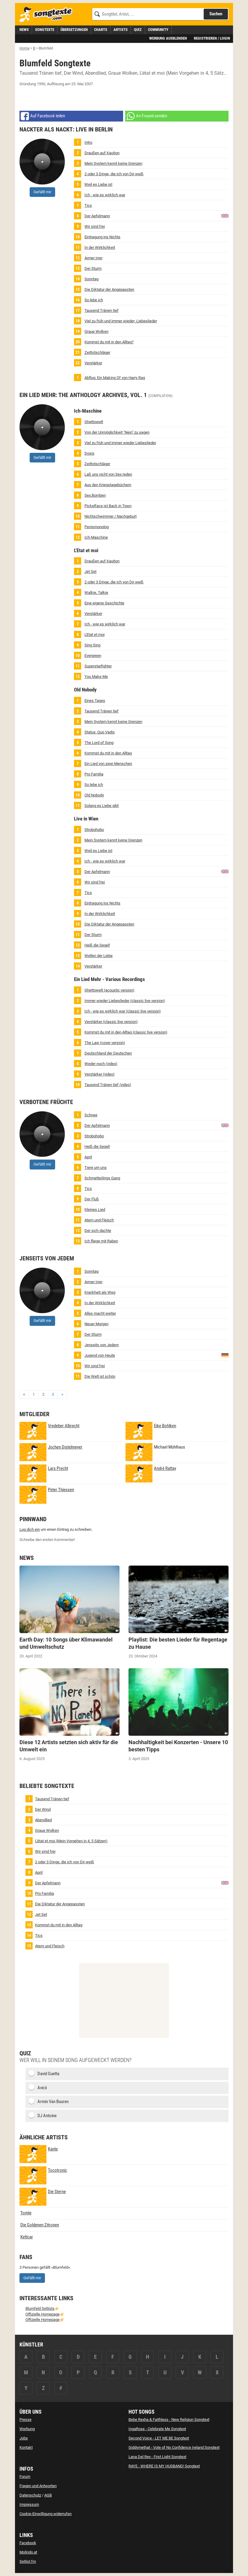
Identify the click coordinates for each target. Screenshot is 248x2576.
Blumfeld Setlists (40, 2308)
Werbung (27, 2429)
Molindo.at (28, 2552)
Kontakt (26, 2447)
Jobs (23, 2438)
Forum (24, 2476)
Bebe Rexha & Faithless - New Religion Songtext (168, 2419)
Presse (25, 2419)
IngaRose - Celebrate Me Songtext (157, 2429)
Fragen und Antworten (38, 2486)
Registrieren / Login (212, 38)
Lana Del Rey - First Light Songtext (157, 2456)
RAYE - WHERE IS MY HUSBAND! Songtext (164, 2466)
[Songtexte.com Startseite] (47, 14)
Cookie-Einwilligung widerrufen (45, 2513)
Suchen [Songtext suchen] (215, 14)
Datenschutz (30, 2495)
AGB (48, 2495)
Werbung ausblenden (168, 38)
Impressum (29, 2504)
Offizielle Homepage (42, 2314)
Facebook (27, 2543)
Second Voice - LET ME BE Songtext (158, 2438)
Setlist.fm (27, 2561)
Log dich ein (29, 1529)
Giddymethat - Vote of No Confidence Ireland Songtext (174, 2447)
